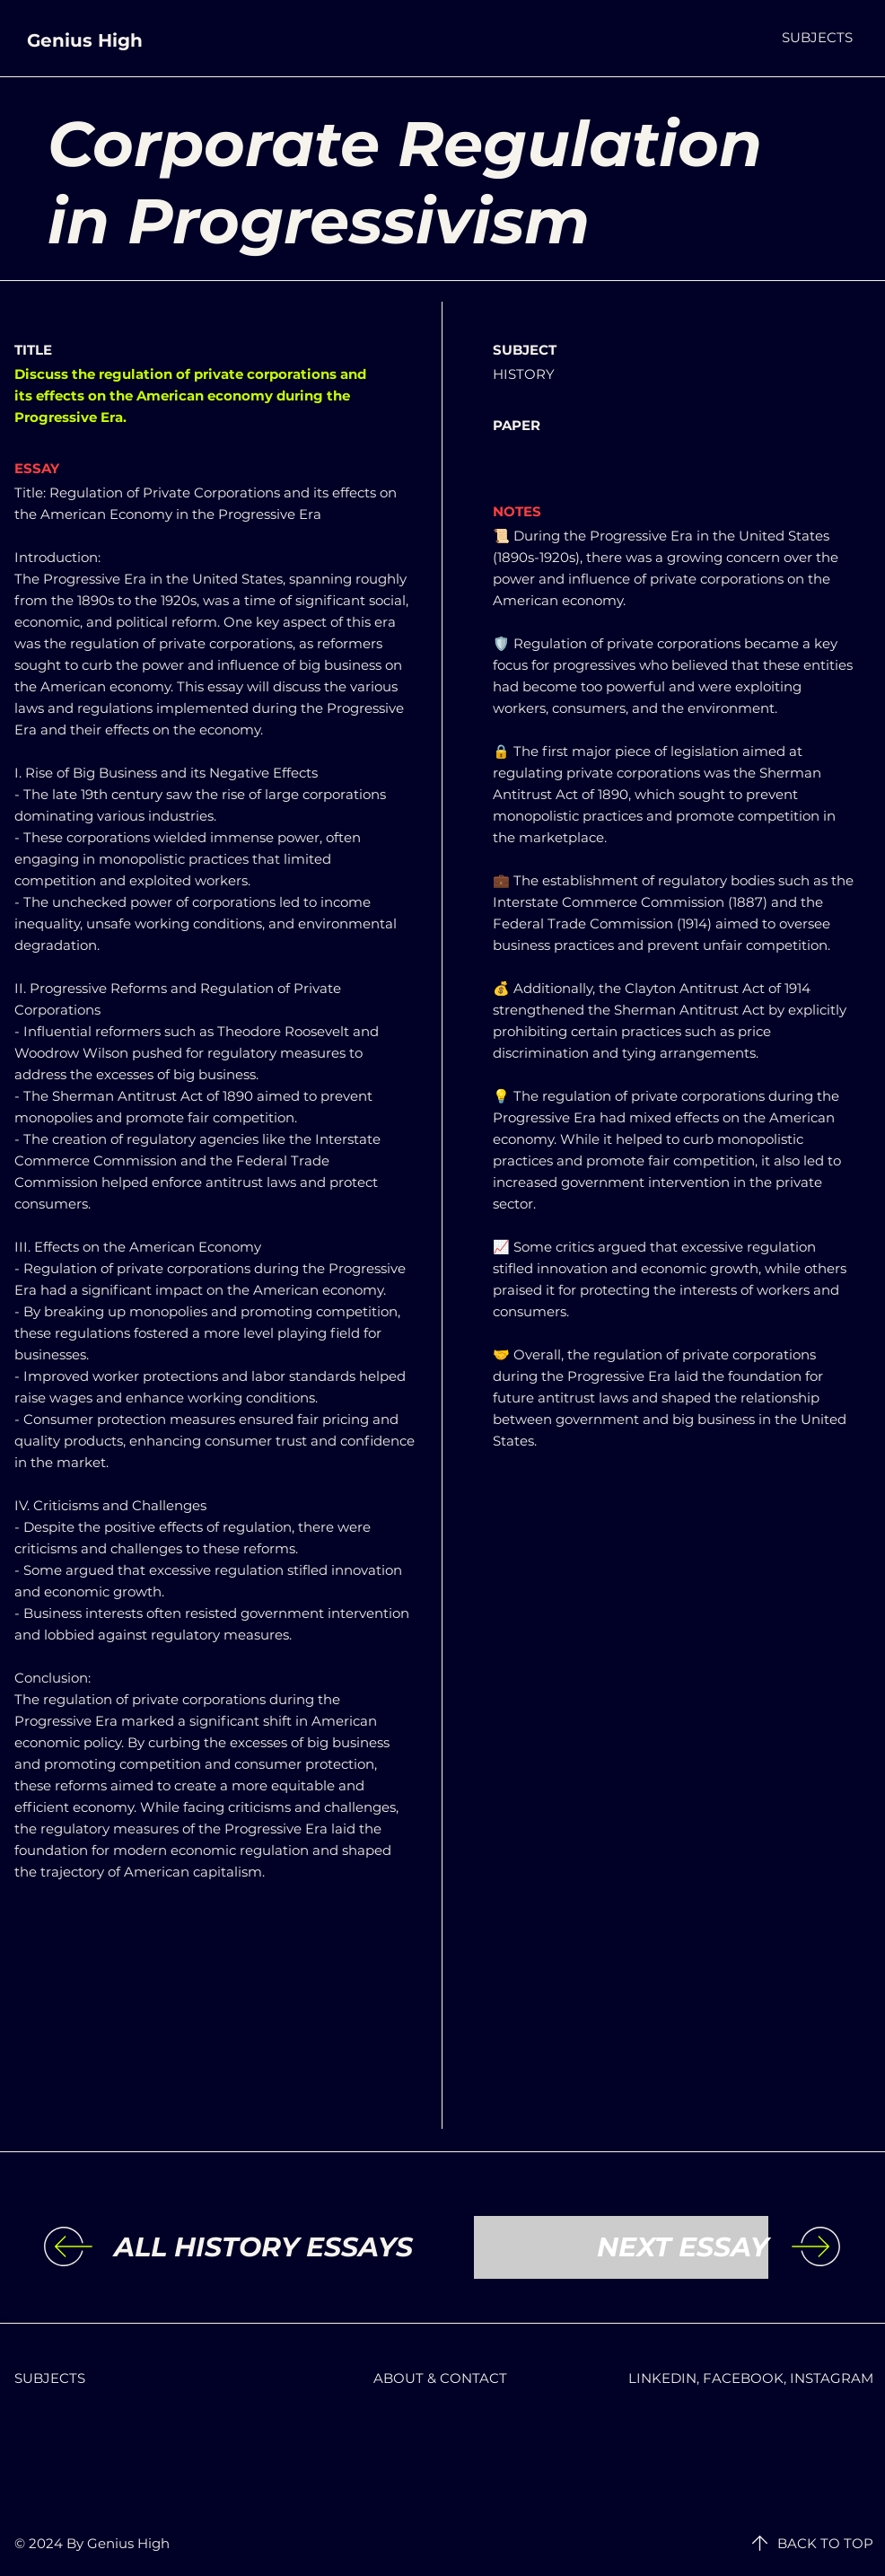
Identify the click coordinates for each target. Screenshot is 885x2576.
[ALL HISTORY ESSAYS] (263, 2247)
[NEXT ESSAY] (621, 2247)
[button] (817, 37)
